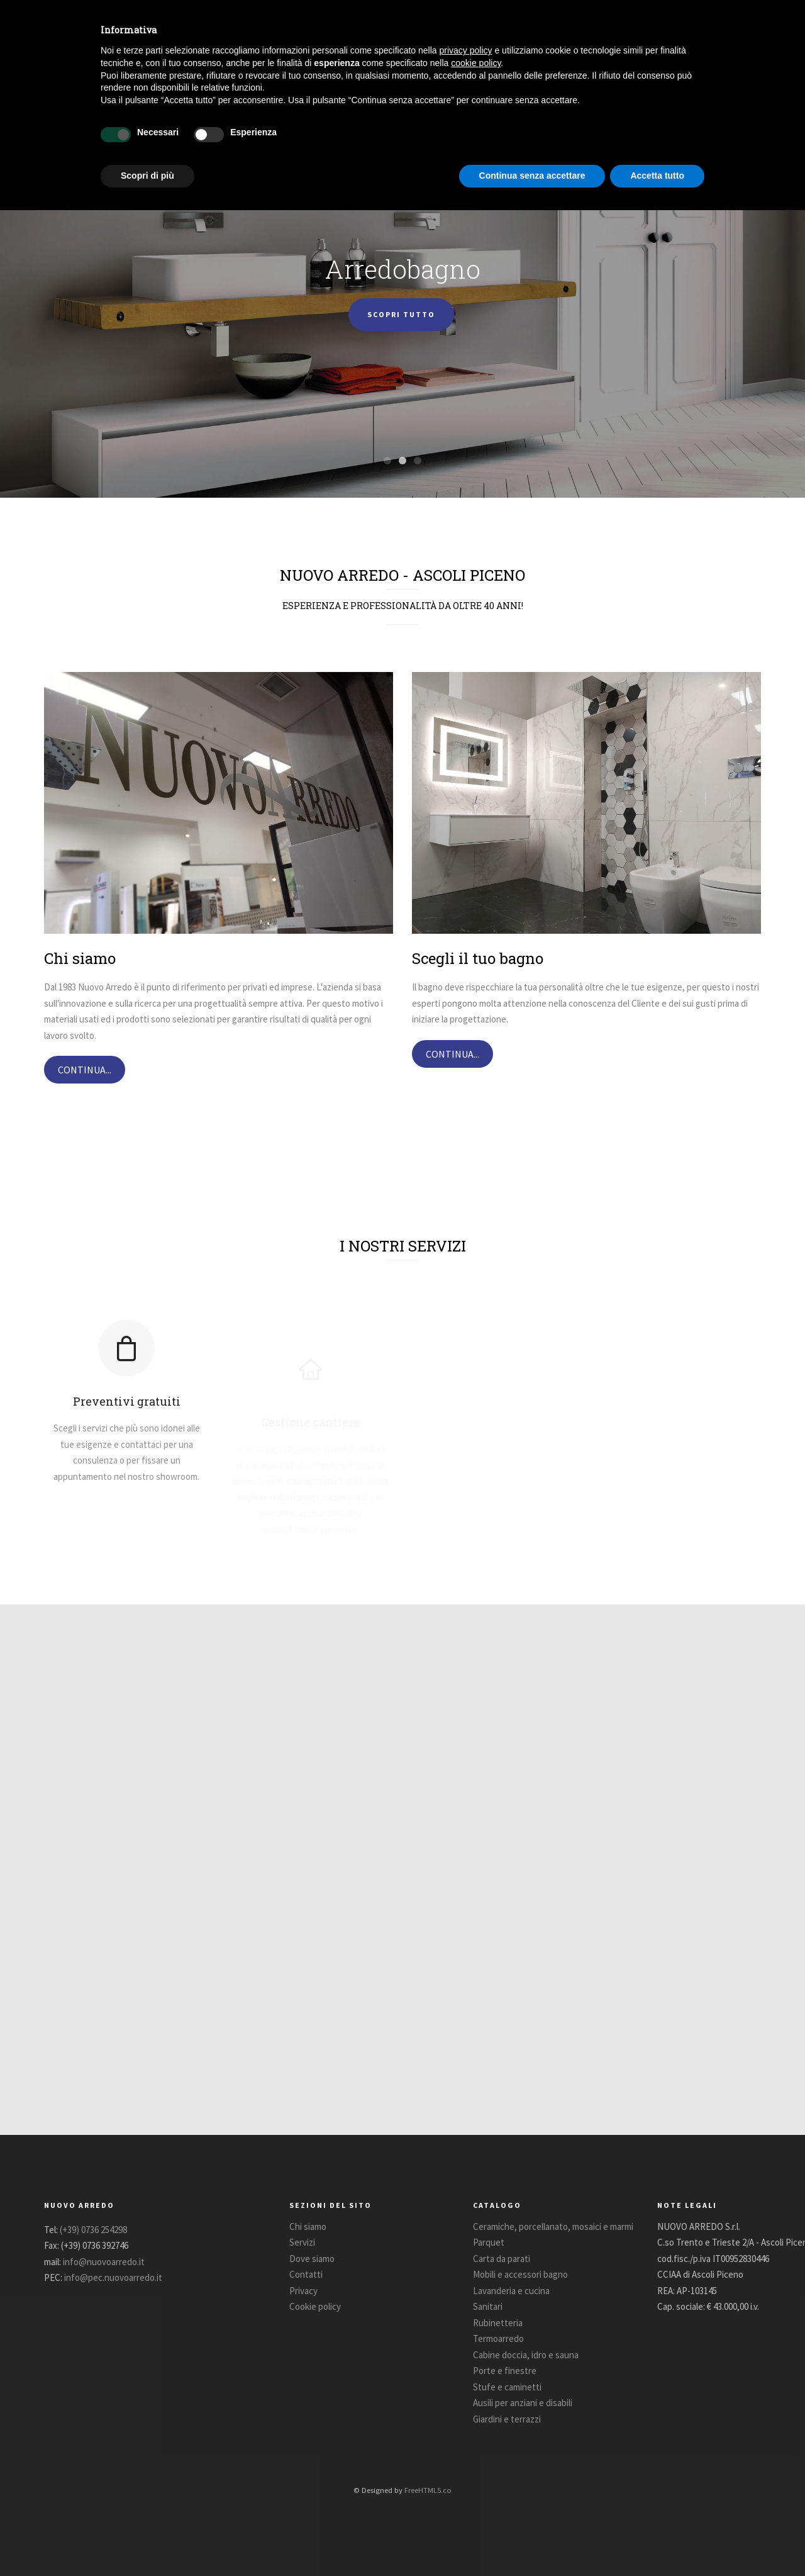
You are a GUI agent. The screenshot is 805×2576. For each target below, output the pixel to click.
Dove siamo (312, 2259)
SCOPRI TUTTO (401, 318)
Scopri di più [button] (147, 176)
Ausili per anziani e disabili (522, 2403)
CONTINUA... (84, 1070)
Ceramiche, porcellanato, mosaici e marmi (553, 2226)
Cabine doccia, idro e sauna (526, 2355)
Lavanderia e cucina (511, 2291)
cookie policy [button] (476, 63)
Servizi (302, 2242)
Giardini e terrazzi (507, 2419)
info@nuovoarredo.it (104, 2262)
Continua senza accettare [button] (532, 176)
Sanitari (487, 2306)
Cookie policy (315, 2306)
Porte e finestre (504, 2371)
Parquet (488, 2242)
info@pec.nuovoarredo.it (113, 2277)
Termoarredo (498, 2338)
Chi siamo (307, 2226)
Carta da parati (501, 2259)
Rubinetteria (498, 2323)
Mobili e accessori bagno (520, 2274)
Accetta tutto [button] (657, 176)
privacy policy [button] (466, 50)
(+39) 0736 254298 (93, 2230)
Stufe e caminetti (507, 2387)
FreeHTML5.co (428, 2490)
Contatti (306, 2274)
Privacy (303, 2291)
